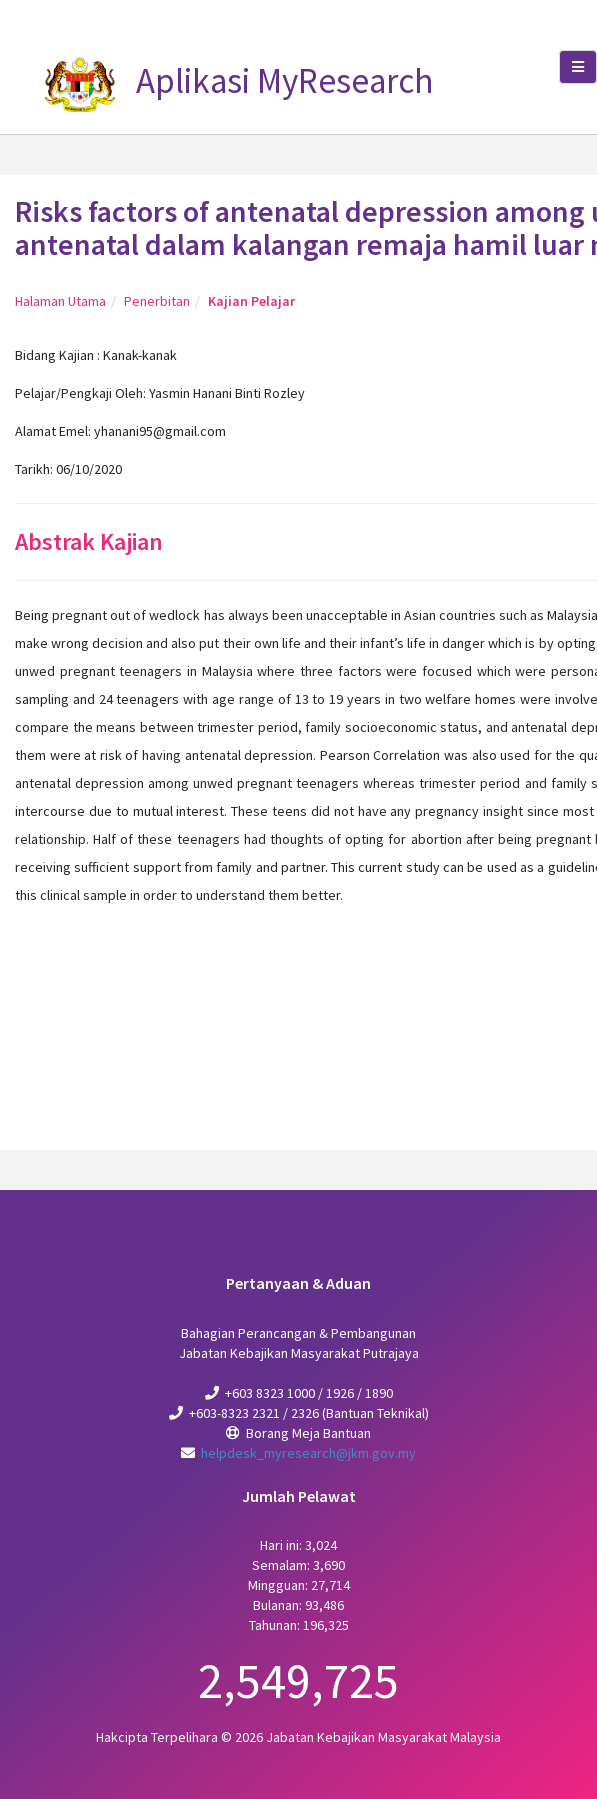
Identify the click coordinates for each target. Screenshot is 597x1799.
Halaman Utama (60, 301)
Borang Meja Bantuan (308, 1433)
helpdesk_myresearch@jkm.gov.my (308, 1453)
